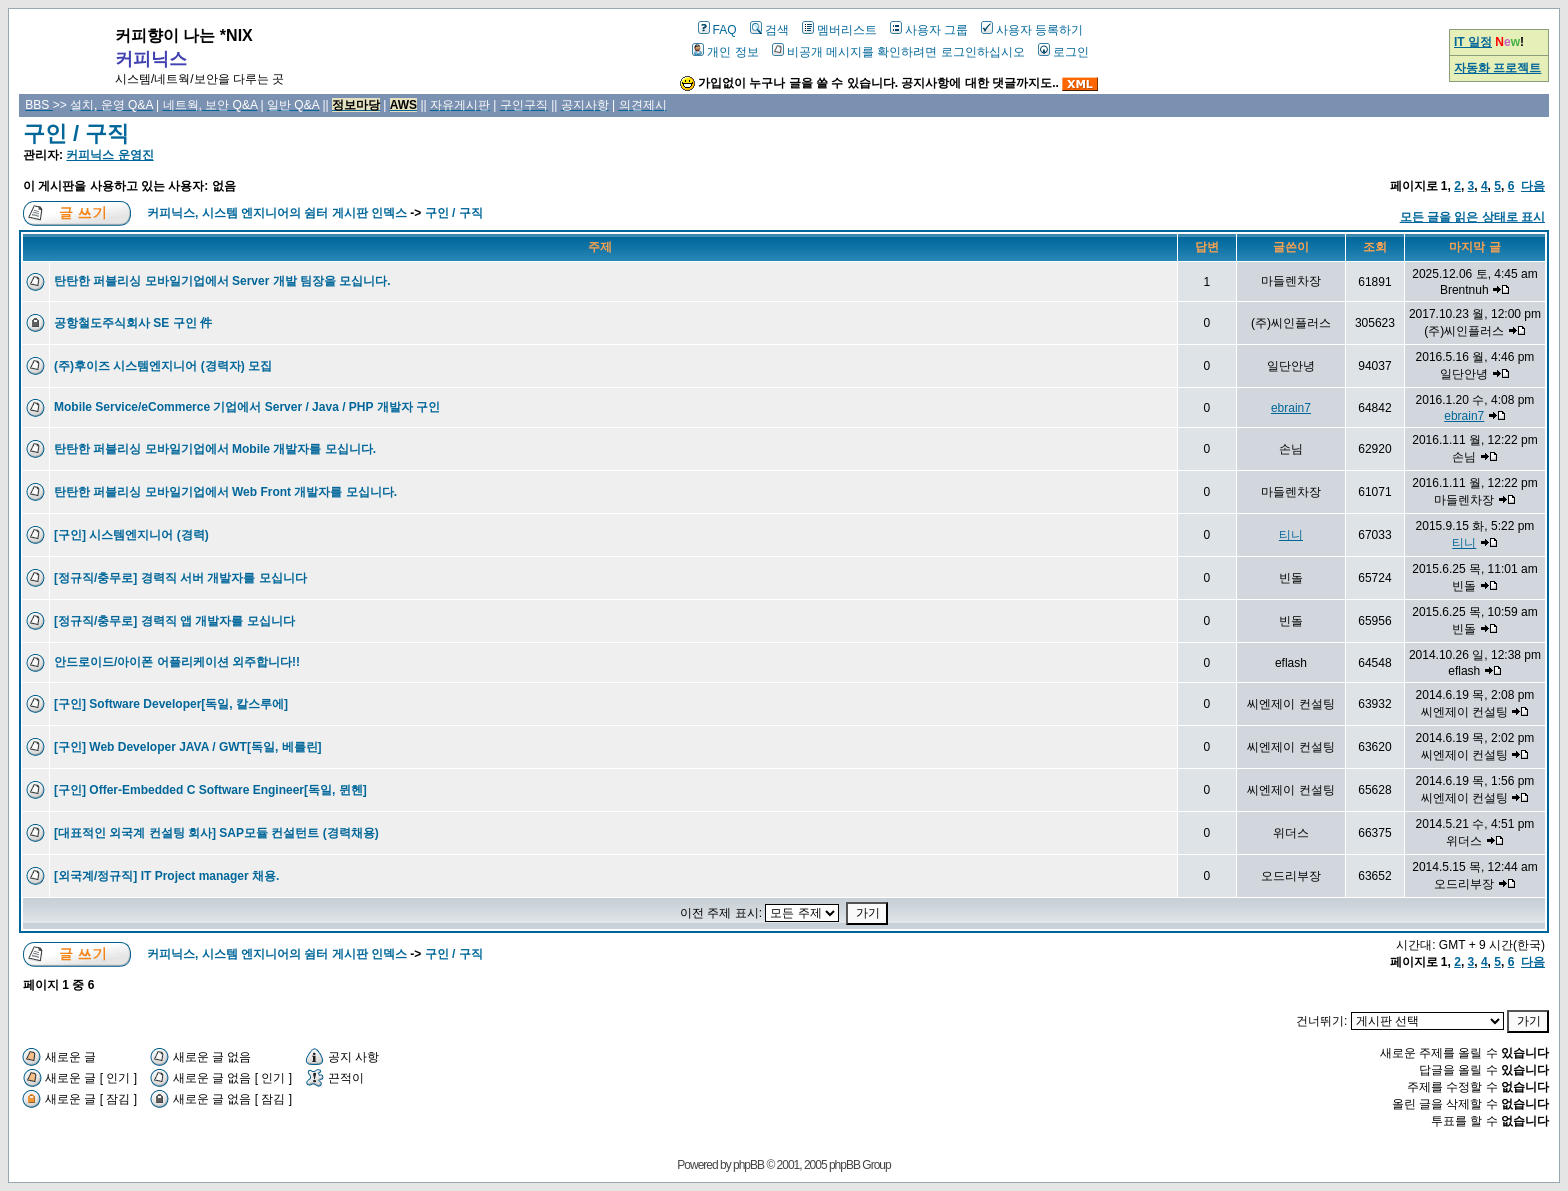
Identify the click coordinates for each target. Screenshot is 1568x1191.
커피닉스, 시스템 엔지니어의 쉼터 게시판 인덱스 (277, 213)
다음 (1533, 186)
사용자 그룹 (929, 30)
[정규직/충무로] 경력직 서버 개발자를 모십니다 (180, 578)
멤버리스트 (839, 30)
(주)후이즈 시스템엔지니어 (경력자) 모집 (163, 366)
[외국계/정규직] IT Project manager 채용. (166, 876)
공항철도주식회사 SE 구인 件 (133, 323)
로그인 (1063, 52)
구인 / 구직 (76, 133)
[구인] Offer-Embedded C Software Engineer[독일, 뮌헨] (210, 790)
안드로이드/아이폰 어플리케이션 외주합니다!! (177, 662)
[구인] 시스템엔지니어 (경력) (131, 535)
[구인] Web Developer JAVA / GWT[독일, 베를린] (188, 747)
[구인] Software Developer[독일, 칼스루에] (171, 704)
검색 (769, 30)
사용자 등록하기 (1032, 30)
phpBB (748, 1165)
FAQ (717, 30)
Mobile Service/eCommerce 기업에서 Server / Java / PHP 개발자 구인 (247, 407)
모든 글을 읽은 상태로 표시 (1472, 217)
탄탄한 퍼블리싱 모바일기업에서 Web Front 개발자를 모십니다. (225, 492)
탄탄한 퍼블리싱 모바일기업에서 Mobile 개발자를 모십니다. (215, 449)
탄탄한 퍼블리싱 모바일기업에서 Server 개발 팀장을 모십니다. (222, 281)
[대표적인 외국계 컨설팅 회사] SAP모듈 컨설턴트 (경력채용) (216, 833)
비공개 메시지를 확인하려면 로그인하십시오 (898, 52)
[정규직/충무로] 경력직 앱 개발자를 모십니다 (174, 621)
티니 (1291, 535)
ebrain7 (1291, 408)
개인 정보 (725, 52)
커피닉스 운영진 (109, 155)
